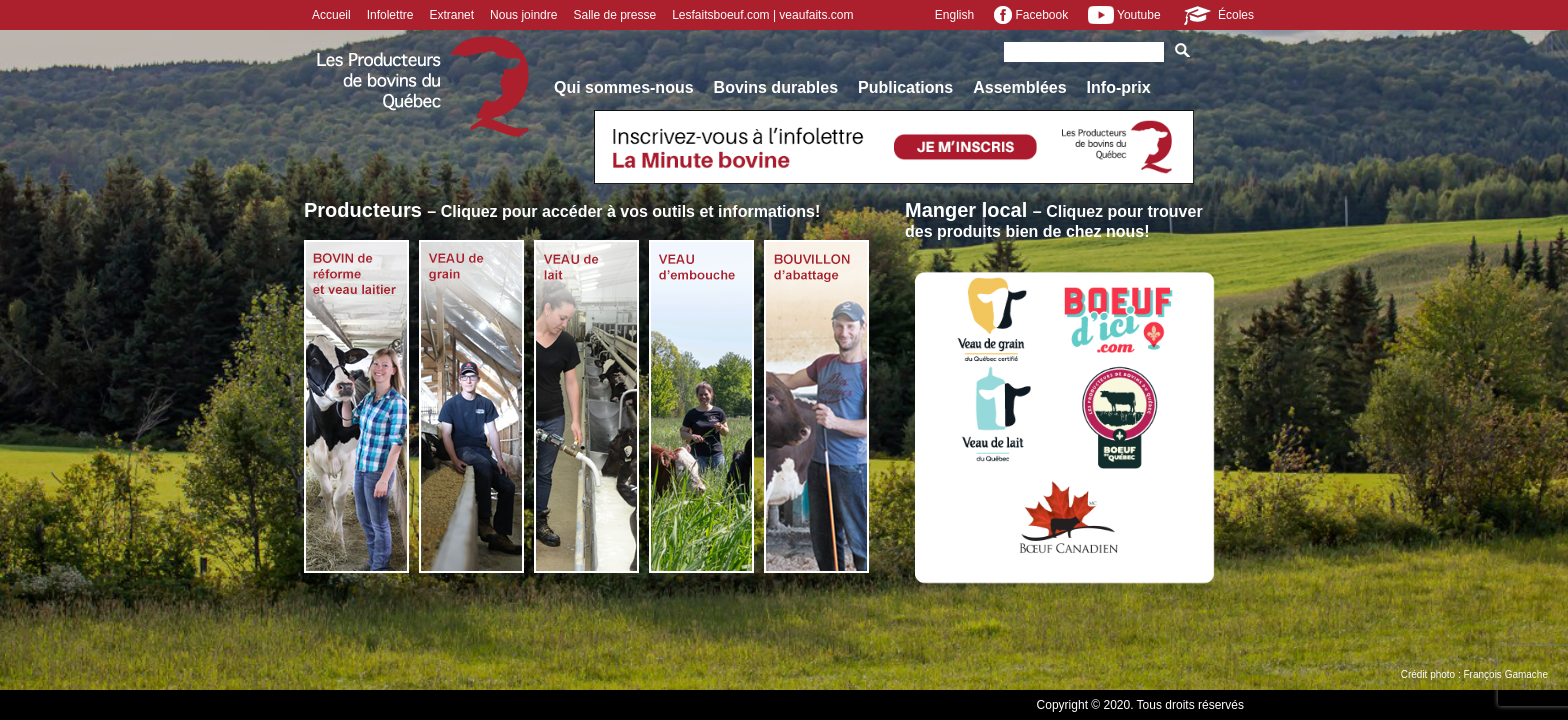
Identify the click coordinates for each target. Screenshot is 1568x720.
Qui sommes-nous (624, 87)
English (954, 15)
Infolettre (390, 15)
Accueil (331, 15)
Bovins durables (776, 87)
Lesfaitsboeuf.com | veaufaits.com (762, 15)
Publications (905, 87)
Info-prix (1119, 87)
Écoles (1217, 15)
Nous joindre (523, 15)
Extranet (451, 15)
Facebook (1031, 15)
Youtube (1124, 15)
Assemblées (1019, 87)
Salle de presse (614, 15)
